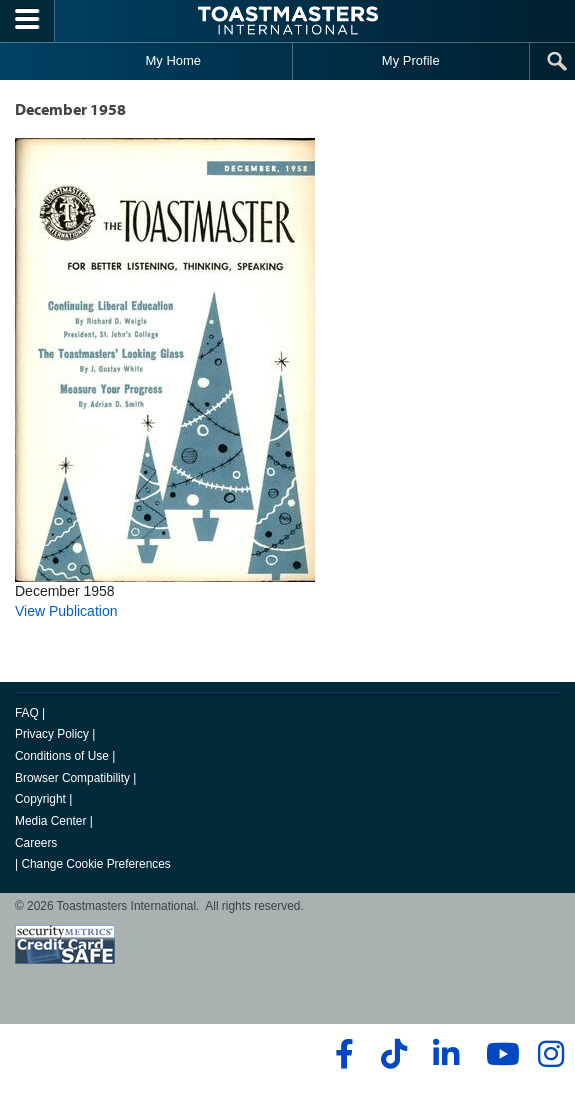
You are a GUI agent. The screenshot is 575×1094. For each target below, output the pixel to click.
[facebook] (341, 1054)
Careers (36, 843)
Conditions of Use (62, 756)
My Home (173, 60)
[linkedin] (445, 1054)
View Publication (66, 611)
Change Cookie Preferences (95, 864)
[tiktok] (393, 1054)
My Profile (411, 60)
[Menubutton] (27, 21)
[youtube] (498, 1054)
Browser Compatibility (72, 778)
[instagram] (550, 1054)
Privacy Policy (52, 734)
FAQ (27, 713)
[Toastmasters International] (288, 20)
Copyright (40, 799)
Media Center (50, 821)
